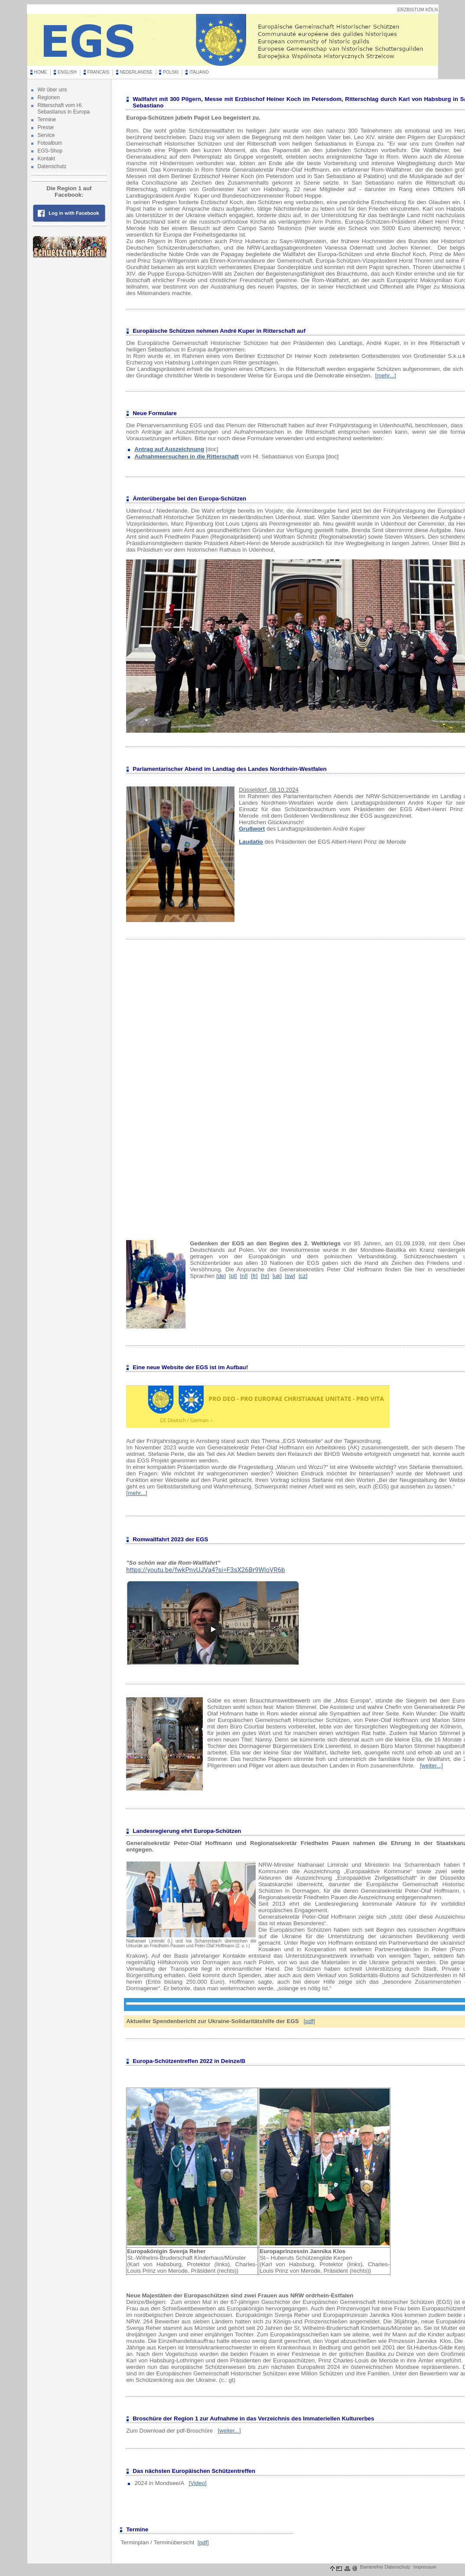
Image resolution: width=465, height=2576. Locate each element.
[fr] (254, 1276)
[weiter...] (431, 1765)
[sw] (290, 1276)
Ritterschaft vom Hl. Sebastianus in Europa (64, 108)
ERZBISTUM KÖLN (417, 9)
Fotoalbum (50, 143)
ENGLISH (67, 72)
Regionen (49, 97)
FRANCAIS (99, 72)
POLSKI (171, 72)
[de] (221, 1276)
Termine (47, 120)
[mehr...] (385, 375)
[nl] (244, 1276)
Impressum (424, 2567)
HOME (40, 72)
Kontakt (46, 159)
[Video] (197, 2483)
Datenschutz (52, 166)
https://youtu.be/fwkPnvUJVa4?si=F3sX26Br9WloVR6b (205, 1570)
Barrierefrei (371, 2567)
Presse (46, 127)
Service (46, 135)
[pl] (233, 1276)
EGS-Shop (50, 151)
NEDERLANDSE (136, 72)
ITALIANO (199, 72)
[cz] (303, 1276)
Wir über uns (52, 90)
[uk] (277, 1276)
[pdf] (309, 2021)
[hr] (265, 1276)
